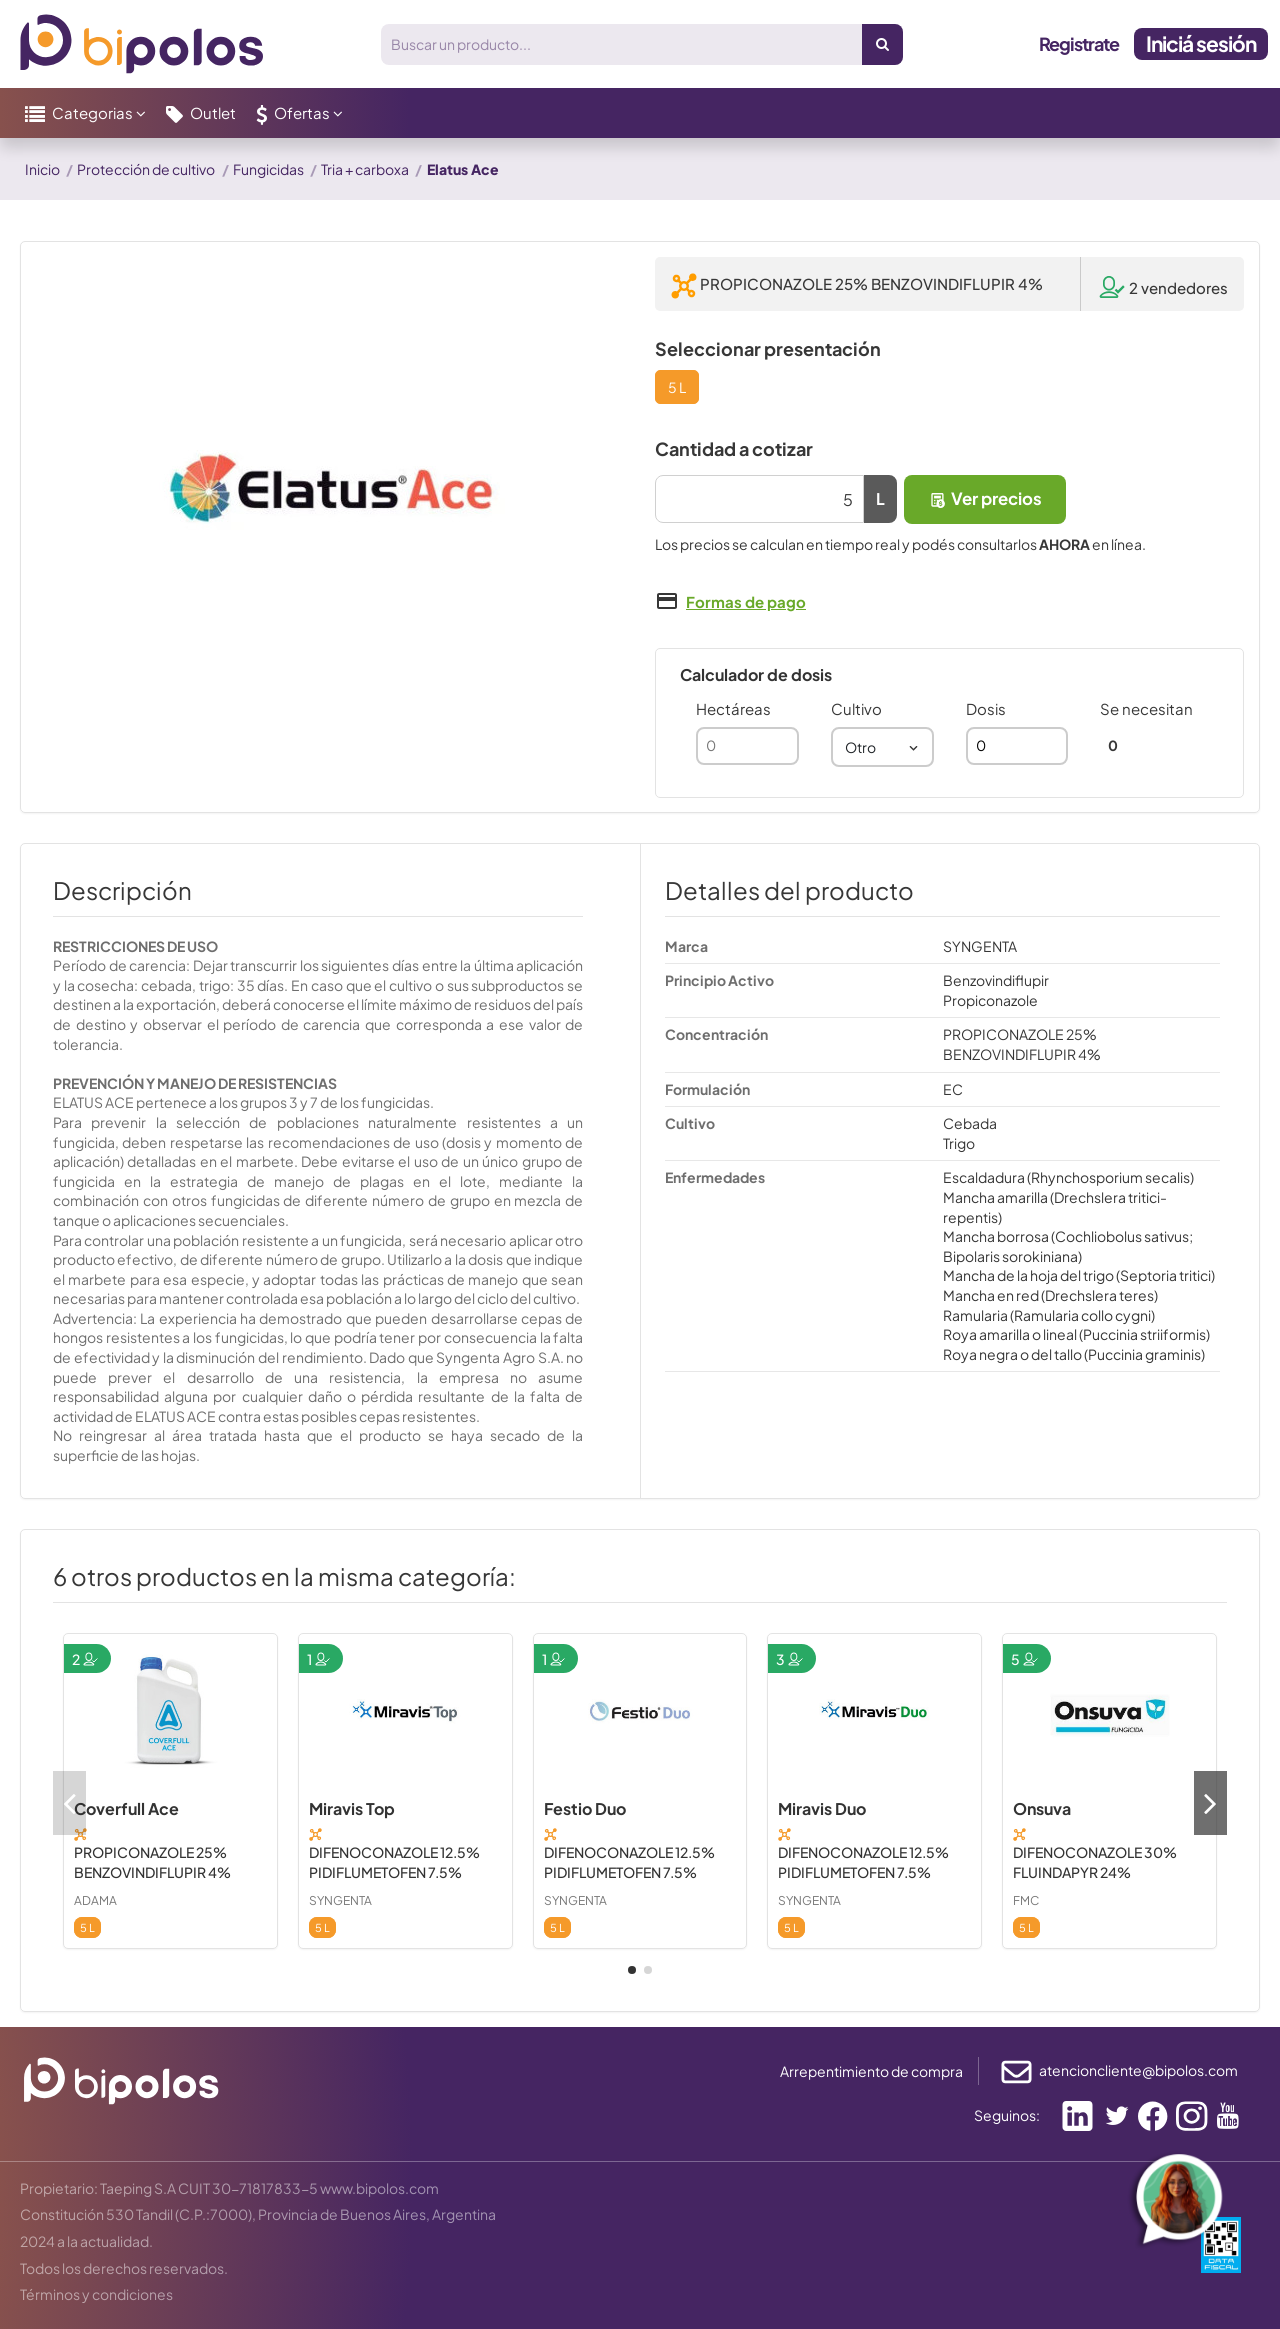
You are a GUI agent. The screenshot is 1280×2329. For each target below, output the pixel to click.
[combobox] (882, 747)
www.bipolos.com (379, 2188)
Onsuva (1042, 1808)
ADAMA (95, 1900)
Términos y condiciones (96, 2294)
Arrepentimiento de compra (871, 2071)
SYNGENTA (340, 1900)
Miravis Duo (822, 1808)
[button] (85, 113)
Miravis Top (352, 1808)
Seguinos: (1007, 2115)
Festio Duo (585, 1808)
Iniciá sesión (1201, 43)
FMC (1026, 1900)
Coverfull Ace (126, 1808)
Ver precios (985, 498)
